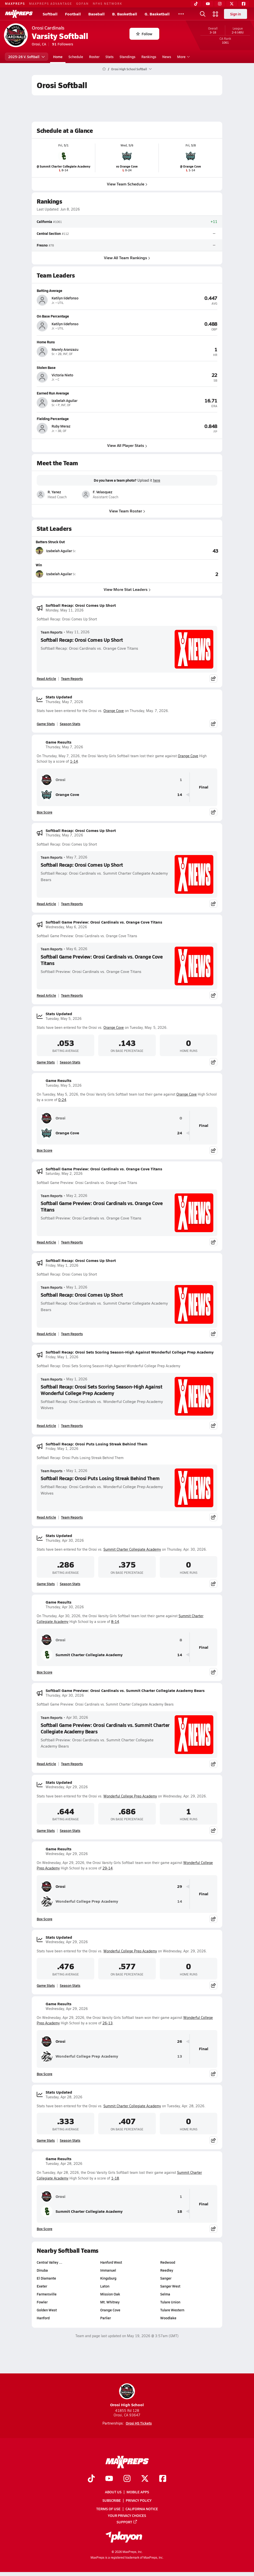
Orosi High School (127, 2395)
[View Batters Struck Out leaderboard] (172, 550)
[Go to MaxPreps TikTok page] (91, 2478)
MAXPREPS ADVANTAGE (50, 3)
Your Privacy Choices (127, 2515)
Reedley (166, 2270)
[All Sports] (181, 13)
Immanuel (108, 2270)
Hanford (43, 2317)
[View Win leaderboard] (172, 574)
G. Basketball (157, 14)
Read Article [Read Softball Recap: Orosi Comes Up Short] (46, 678)
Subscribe (111, 2500)
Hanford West (111, 2262)
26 (179, 2041)
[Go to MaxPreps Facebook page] (163, 2478)
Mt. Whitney (110, 2301)
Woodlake (168, 2317)
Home (58, 56)
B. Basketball (124, 14)
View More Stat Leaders (127, 589)
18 (179, 2211)
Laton (104, 2286)
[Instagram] (219, 3)
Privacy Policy (139, 2500)
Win (39, 565)
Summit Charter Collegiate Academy (132, 1549)
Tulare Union (170, 2301)
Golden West (47, 2309)
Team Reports (52, 632)
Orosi (53, 780)
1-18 (115, 2178)
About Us (113, 2491)
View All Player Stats (127, 445)
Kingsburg (108, 2278)
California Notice (142, 2508)
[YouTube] (207, 3)
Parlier (105, 2317)
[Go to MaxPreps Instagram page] (127, 2478)
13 (179, 2056)
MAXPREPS (15, 3)
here (156, 480)
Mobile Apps (138, 2491)
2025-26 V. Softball (26, 56)
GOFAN (82, 3)
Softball (50, 14)
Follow (144, 33)
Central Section (49, 233)
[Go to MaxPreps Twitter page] (145, 2478)
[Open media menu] (215, 13)
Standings (127, 56)
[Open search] (202, 13)
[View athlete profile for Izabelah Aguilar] (127, 393)
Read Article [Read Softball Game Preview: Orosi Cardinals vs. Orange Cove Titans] (46, 995)
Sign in (235, 13)
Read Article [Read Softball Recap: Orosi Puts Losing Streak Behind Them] (46, 1517)
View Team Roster (127, 511)
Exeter (42, 2286)
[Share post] (213, 678)
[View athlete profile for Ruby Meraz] (127, 418)
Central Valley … (49, 2262)
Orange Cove (113, 710)
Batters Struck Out (50, 541)
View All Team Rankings (127, 257)
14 (179, 794)
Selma (165, 2293)
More (183, 56)
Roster (94, 56)
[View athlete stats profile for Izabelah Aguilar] (81, 550)
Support (127, 2521)
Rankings (148, 56)
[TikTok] (195, 3)
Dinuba (42, 2270)
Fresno (42, 245)
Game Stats (46, 723)
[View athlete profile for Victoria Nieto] (127, 367)
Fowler (42, 2301)
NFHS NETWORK (107, 3)
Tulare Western (172, 2309)
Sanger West (170, 2286)
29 (179, 1886)
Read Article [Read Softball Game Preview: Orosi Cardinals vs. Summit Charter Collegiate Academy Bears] (46, 1763)
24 (179, 1133)
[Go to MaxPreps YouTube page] (109, 2478)
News (166, 56)
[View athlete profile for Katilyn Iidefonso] (127, 290)
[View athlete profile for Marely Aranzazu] (127, 342)
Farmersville (47, 2293)
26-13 (107, 2023)
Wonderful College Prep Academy (130, 1796)
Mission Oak (110, 2293)
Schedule (75, 56)
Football (73, 14)
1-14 (74, 761)
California (44, 221)
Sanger (165, 2278)
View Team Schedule (127, 184)
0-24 (62, 1099)
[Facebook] (243, 3)
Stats (109, 56)
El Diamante (46, 2278)
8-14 (115, 1621)
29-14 (107, 1868)
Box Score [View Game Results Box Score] (44, 812)
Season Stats (70, 723)
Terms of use (108, 2508)
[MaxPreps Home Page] (104, 69)
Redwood (167, 2262)
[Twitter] (231, 3)
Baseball (96, 14)
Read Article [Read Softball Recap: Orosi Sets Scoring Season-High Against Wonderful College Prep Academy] (46, 1425)
